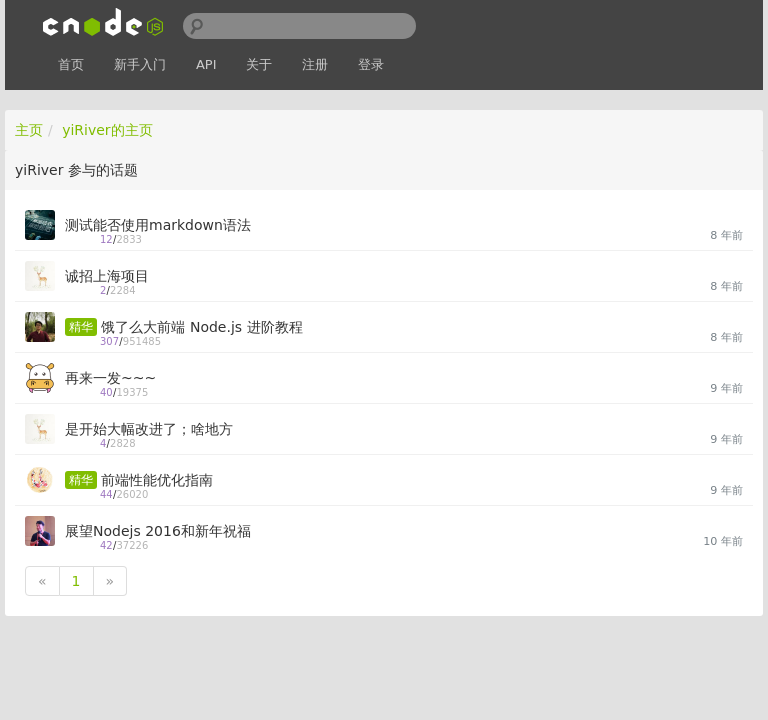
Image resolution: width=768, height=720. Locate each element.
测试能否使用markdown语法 (158, 225)
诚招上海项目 (107, 276)
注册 (315, 64)
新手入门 (140, 64)
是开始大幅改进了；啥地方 (149, 429)
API (206, 64)
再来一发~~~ (110, 378)
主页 (29, 130)
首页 (71, 64)
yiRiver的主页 (107, 130)
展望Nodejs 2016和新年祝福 (158, 531)
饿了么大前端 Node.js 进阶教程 (201, 327)
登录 (371, 64)
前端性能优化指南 (157, 480)
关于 (259, 64)
